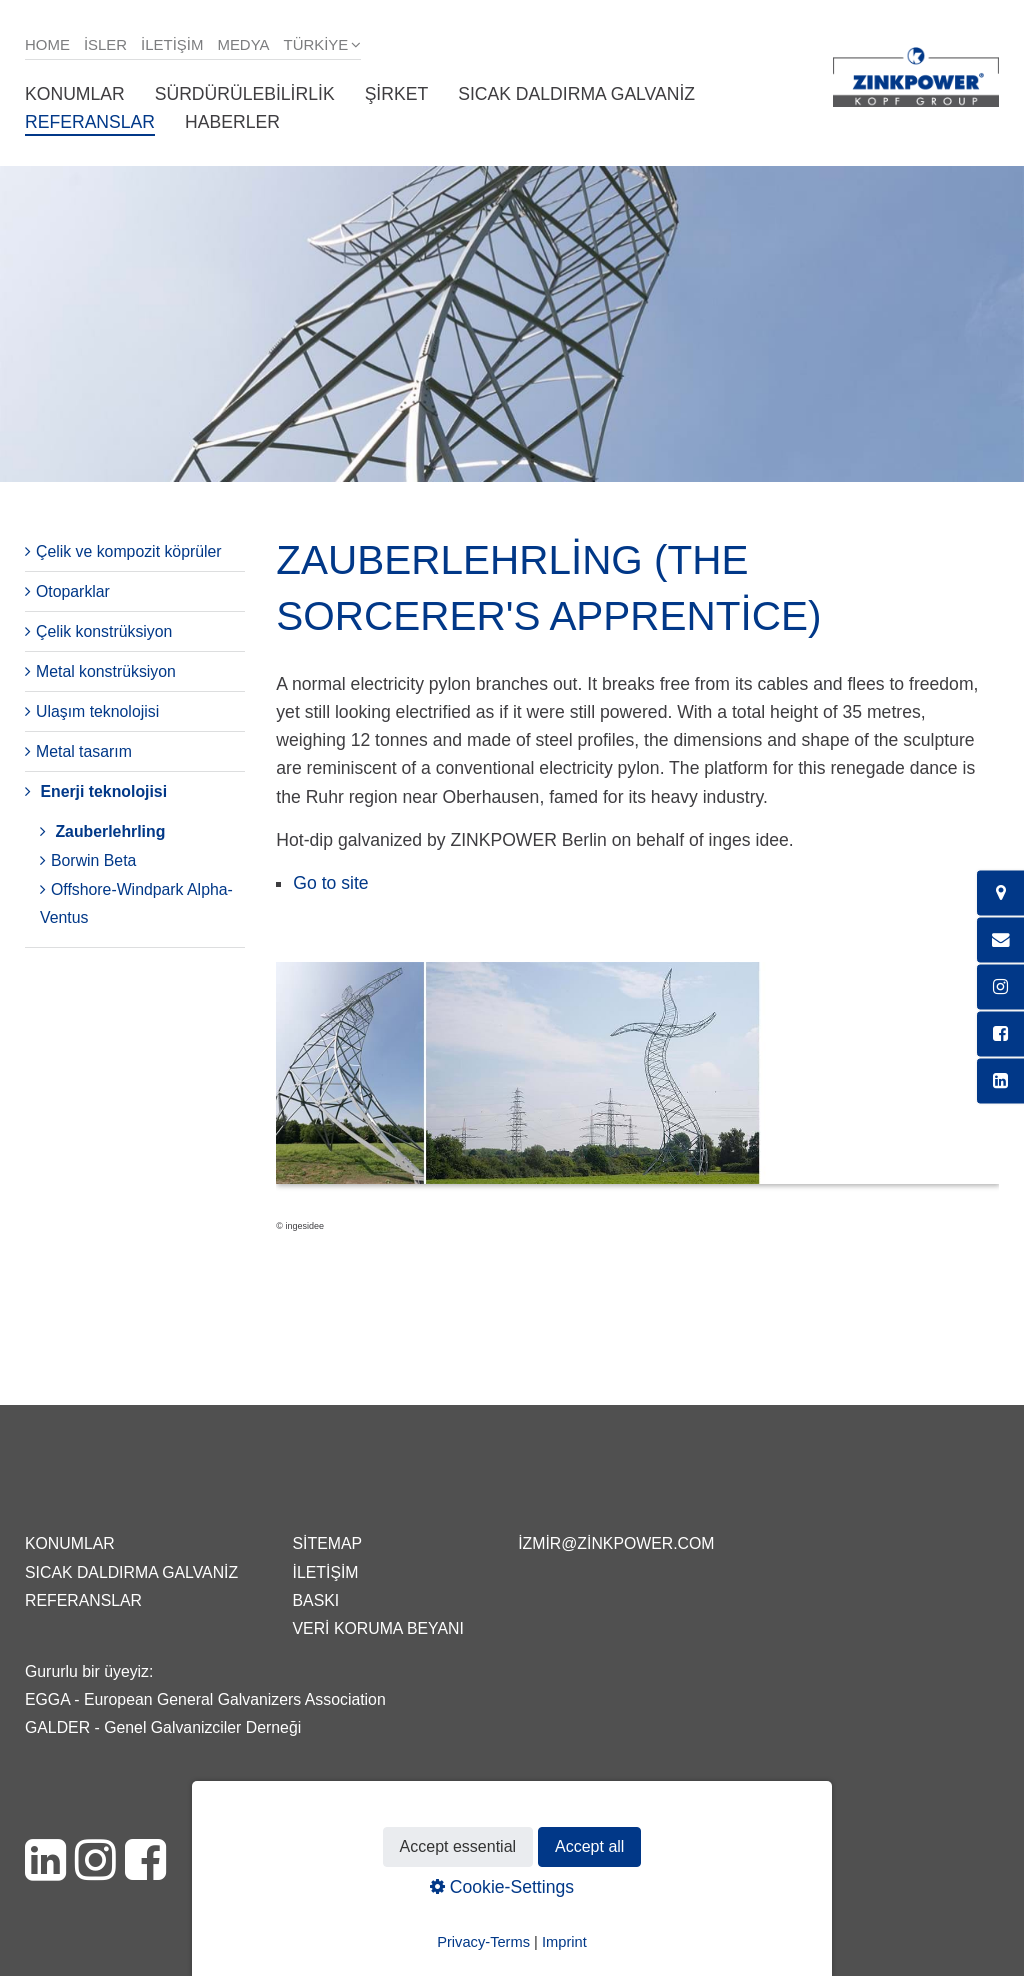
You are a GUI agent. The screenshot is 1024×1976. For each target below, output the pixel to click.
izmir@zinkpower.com (616, 1543)
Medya (243, 44)
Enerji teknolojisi (103, 791)
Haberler (232, 122)
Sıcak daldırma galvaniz (576, 94)
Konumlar (75, 94)
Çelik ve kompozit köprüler (129, 551)
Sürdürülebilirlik (245, 94)
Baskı (316, 1600)
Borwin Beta (93, 860)
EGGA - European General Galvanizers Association (205, 1699)
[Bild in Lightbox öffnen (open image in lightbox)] (637, 1083)
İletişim (172, 44)
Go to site (330, 883)
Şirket (397, 94)
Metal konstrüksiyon (106, 671)
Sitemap (327, 1543)
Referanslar (90, 122)
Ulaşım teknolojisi (97, 711)
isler (105, 44)
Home (47, 44)
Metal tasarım (84, 751)
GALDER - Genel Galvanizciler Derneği (163, 1727)
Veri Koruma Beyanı (378, 1628)
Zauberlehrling (110, 831)
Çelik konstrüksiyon (104, 631)
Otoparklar (73, 591)
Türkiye (316, 44)
